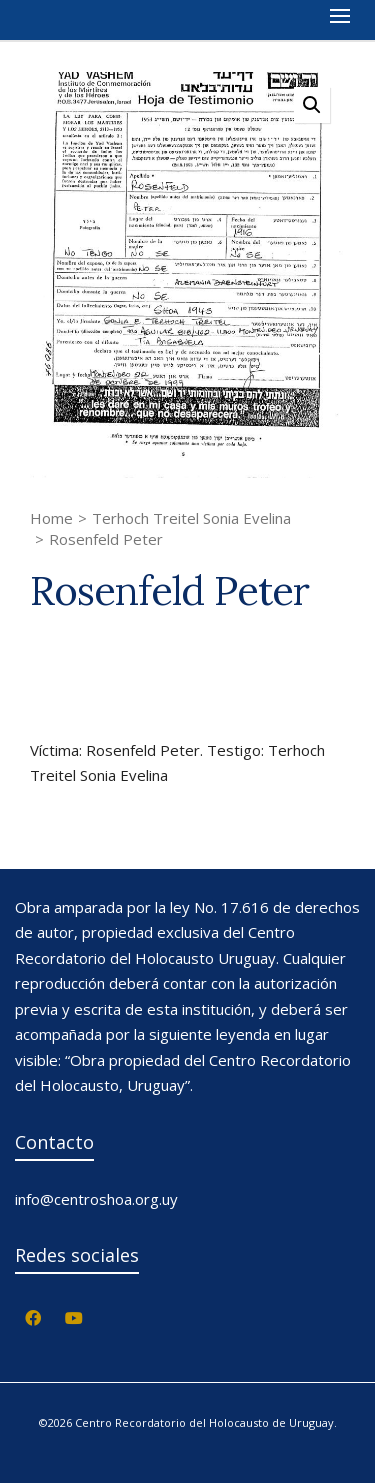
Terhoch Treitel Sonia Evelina (191, 518)
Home (51, 518)
